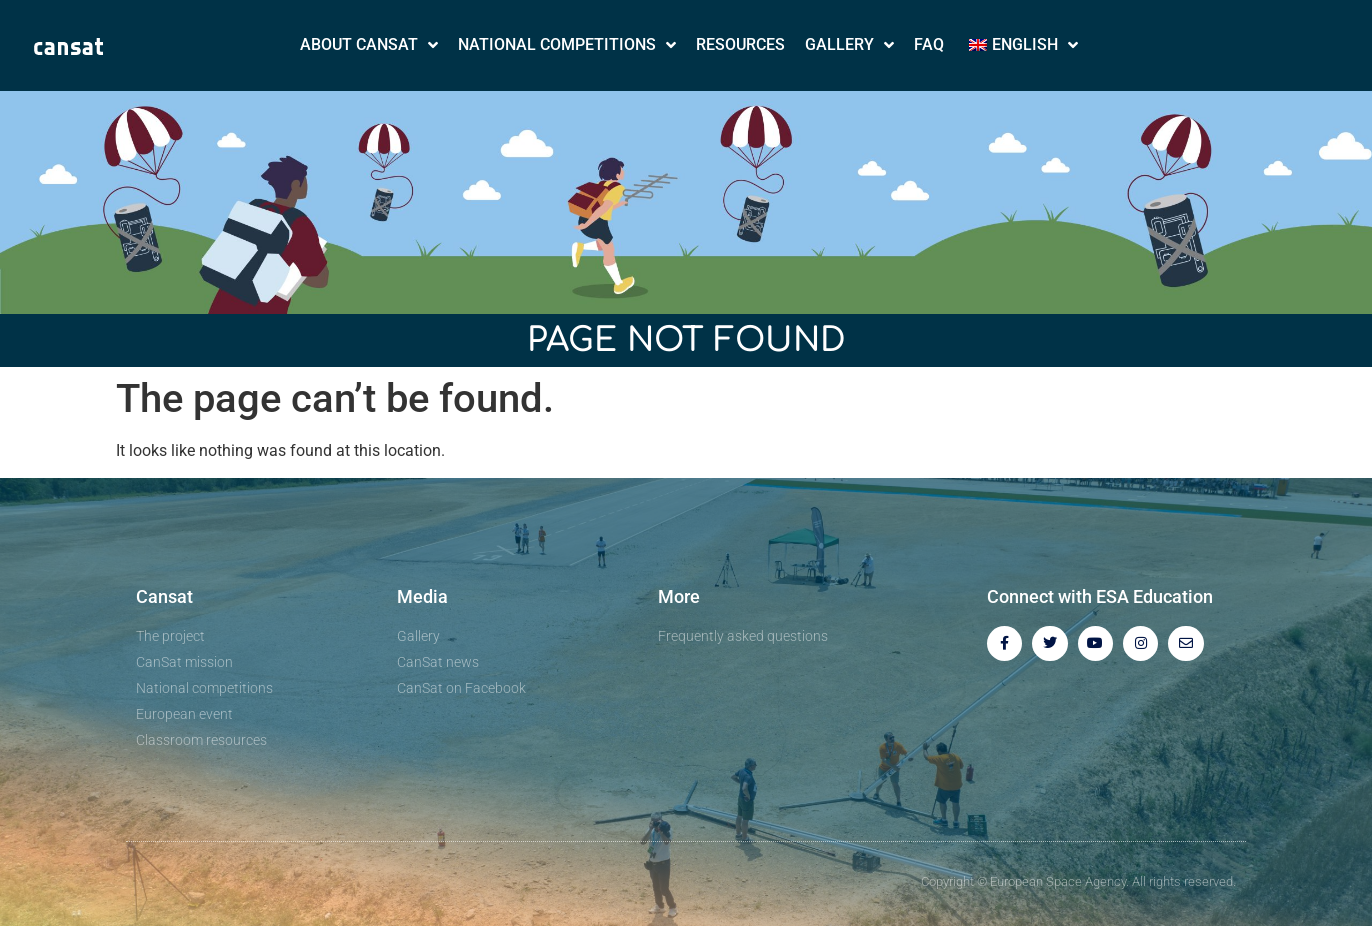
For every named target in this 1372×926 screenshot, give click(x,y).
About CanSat (369, 45)
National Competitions (567, 45)
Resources (740, 44)
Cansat (164, 596)
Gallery (849, 45)
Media (422, 596)
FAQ (929, 44)
